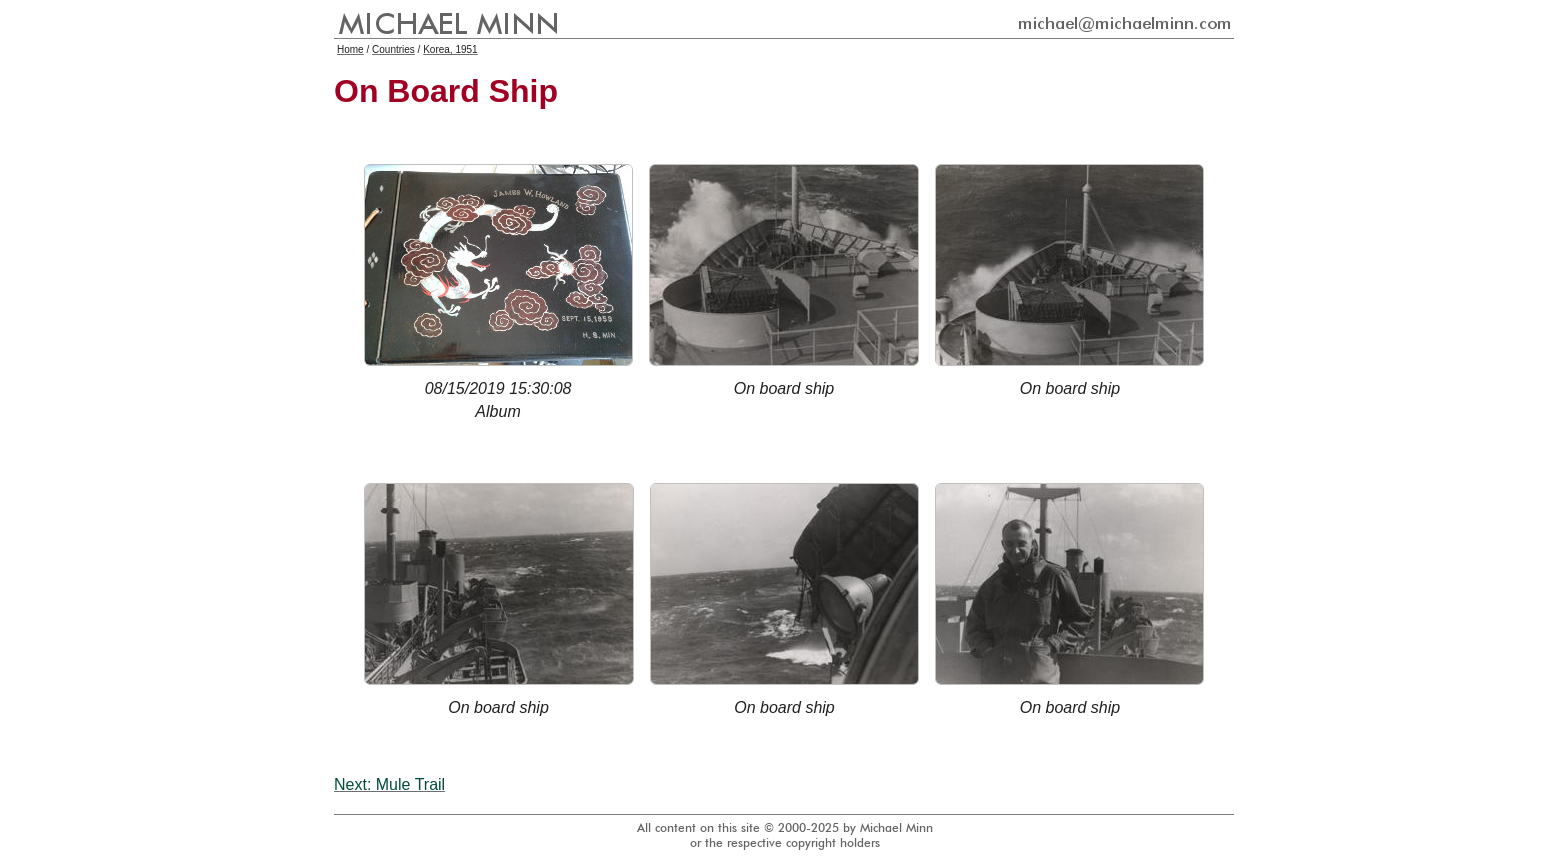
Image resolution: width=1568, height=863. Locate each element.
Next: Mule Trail (389, 784)
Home (350, 49)
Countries (393, 49)
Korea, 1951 (450, 49)
